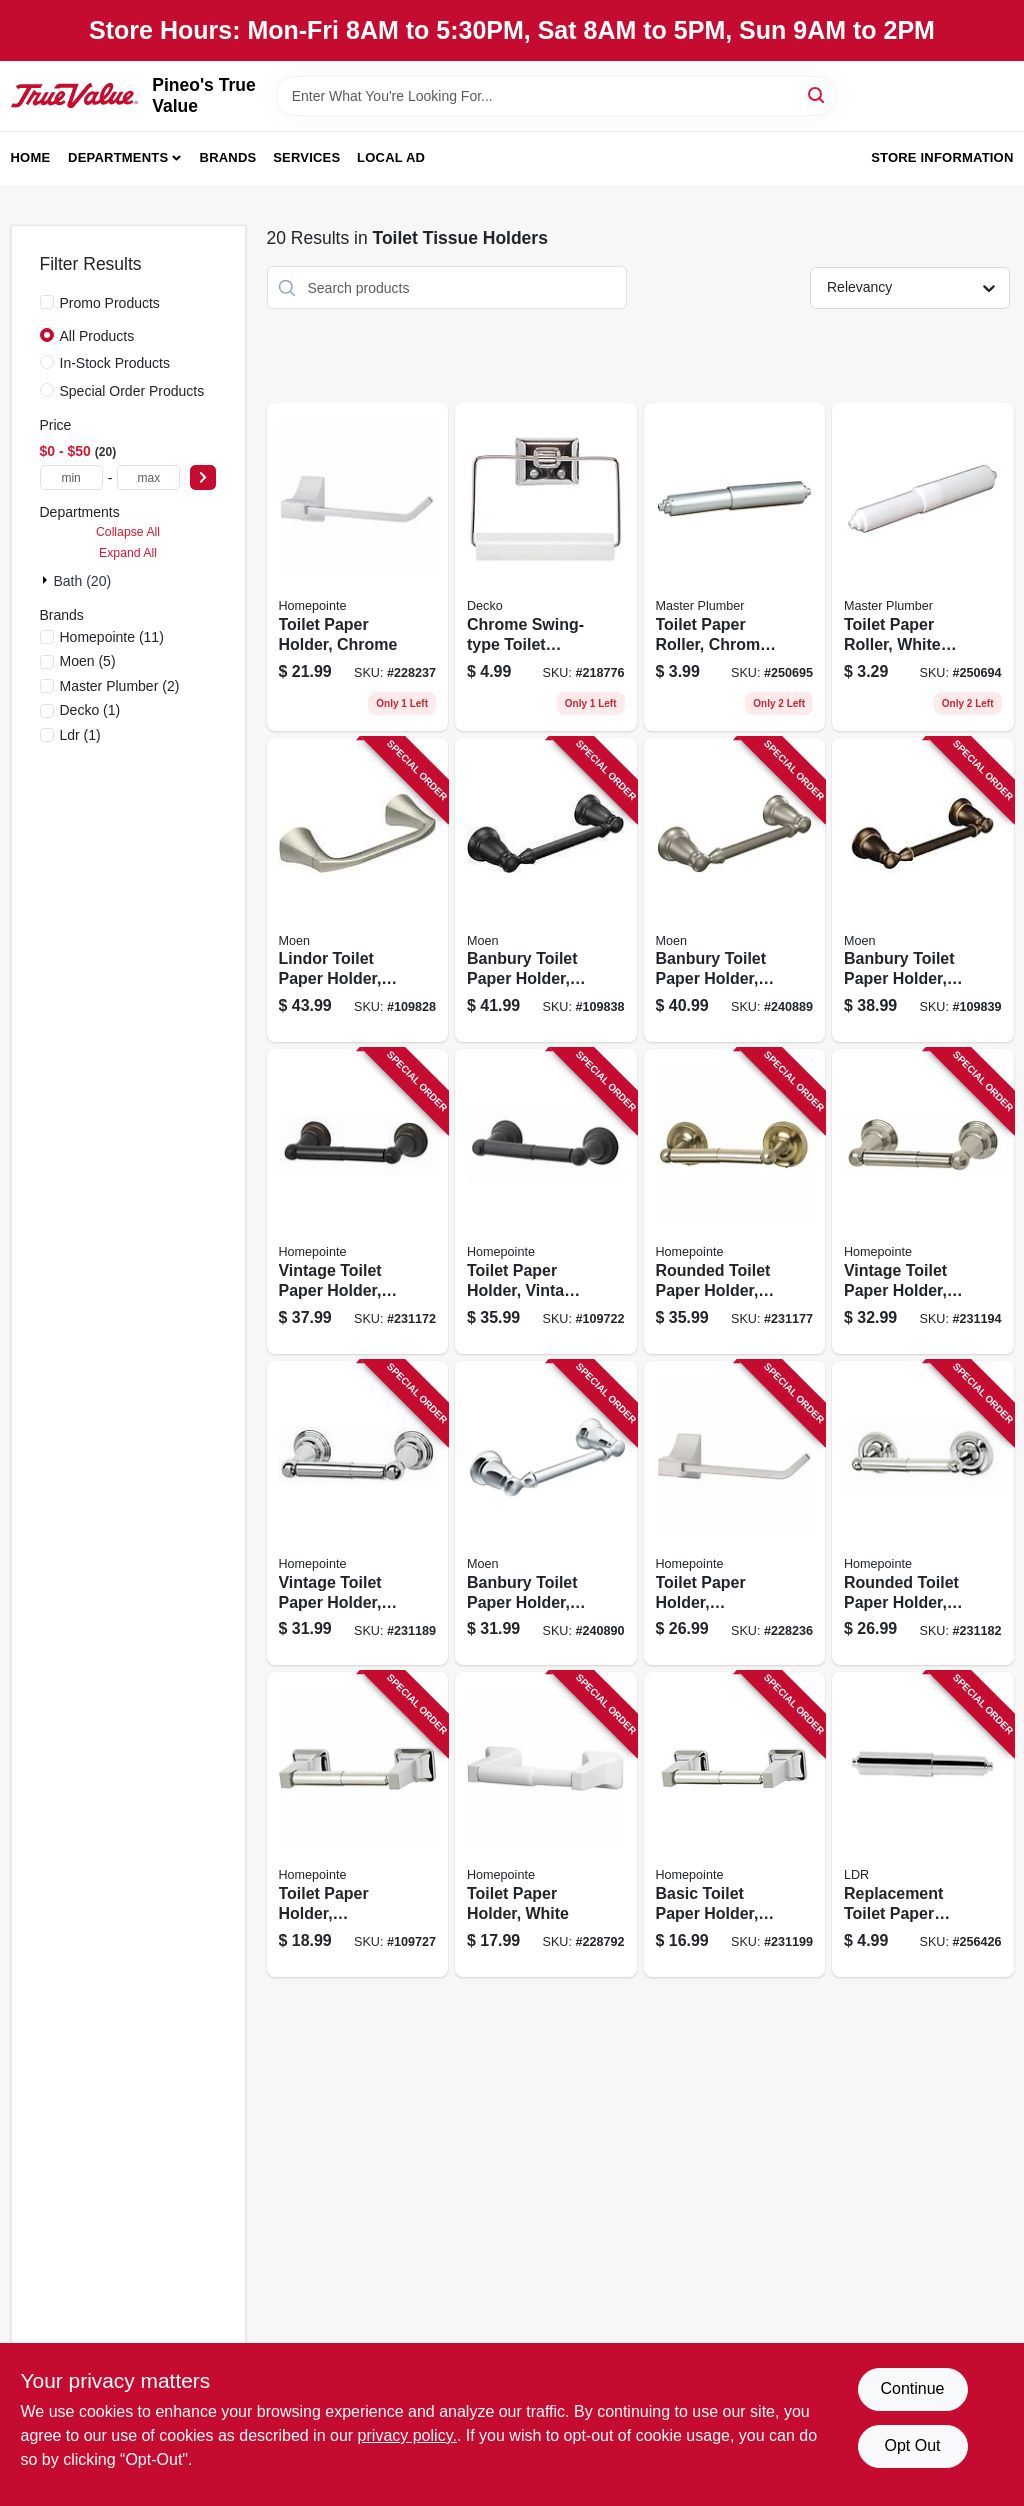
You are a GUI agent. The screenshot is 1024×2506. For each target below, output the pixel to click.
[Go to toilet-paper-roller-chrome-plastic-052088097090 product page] (735, 567)
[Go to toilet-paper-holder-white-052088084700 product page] (546, 1824)
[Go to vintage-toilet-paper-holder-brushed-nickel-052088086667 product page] (923, 1201)
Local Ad (391, 157)
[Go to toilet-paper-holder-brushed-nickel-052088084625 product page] (735, 1513)
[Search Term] (556, 96)
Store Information (942, 157)
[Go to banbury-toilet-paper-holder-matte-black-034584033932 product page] (546, 890)
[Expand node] (47, 580)
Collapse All (128, 532)
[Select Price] (203, 477)
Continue (912, 2388)
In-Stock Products (115, 363)
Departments (118, 157)
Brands (228, 157)
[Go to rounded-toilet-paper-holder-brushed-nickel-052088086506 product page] (735, 1201)
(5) (88, 661)
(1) (90, 710)
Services (306, 157)
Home (31, 157)
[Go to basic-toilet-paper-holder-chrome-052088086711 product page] (735, 1824)
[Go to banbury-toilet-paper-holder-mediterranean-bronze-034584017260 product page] (923, 890)
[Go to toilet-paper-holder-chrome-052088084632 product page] (358, 567)
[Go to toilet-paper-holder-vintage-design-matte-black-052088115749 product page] (546, 1201)
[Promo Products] (47, 302)
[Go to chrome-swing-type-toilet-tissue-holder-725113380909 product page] (546, 567)
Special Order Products (132, 391)
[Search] (817, 94)
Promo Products (110, 303)
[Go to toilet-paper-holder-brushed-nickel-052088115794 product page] (358, 1824)
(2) (120, 686)
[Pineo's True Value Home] (75, 96)
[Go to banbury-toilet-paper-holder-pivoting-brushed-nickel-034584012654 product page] (735, 890)
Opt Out (912, 2445)
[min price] (71, 477)
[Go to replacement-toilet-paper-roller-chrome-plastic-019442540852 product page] (923, 1824)
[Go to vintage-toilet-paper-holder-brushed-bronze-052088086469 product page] (358, 1201)
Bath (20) (83, 581)
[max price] (148, 477)
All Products (97, 336)
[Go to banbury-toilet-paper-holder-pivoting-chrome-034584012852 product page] (546, 1513)
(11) (112, 637)
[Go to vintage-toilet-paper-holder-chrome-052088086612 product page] (358, 1513)
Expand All (128, 553)
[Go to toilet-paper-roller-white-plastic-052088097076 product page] (923, 567)
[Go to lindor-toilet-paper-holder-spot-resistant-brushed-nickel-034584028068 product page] (358, 890)
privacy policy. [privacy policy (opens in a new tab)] (407, 2435)
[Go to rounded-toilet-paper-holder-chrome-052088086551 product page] (923, 1513)
